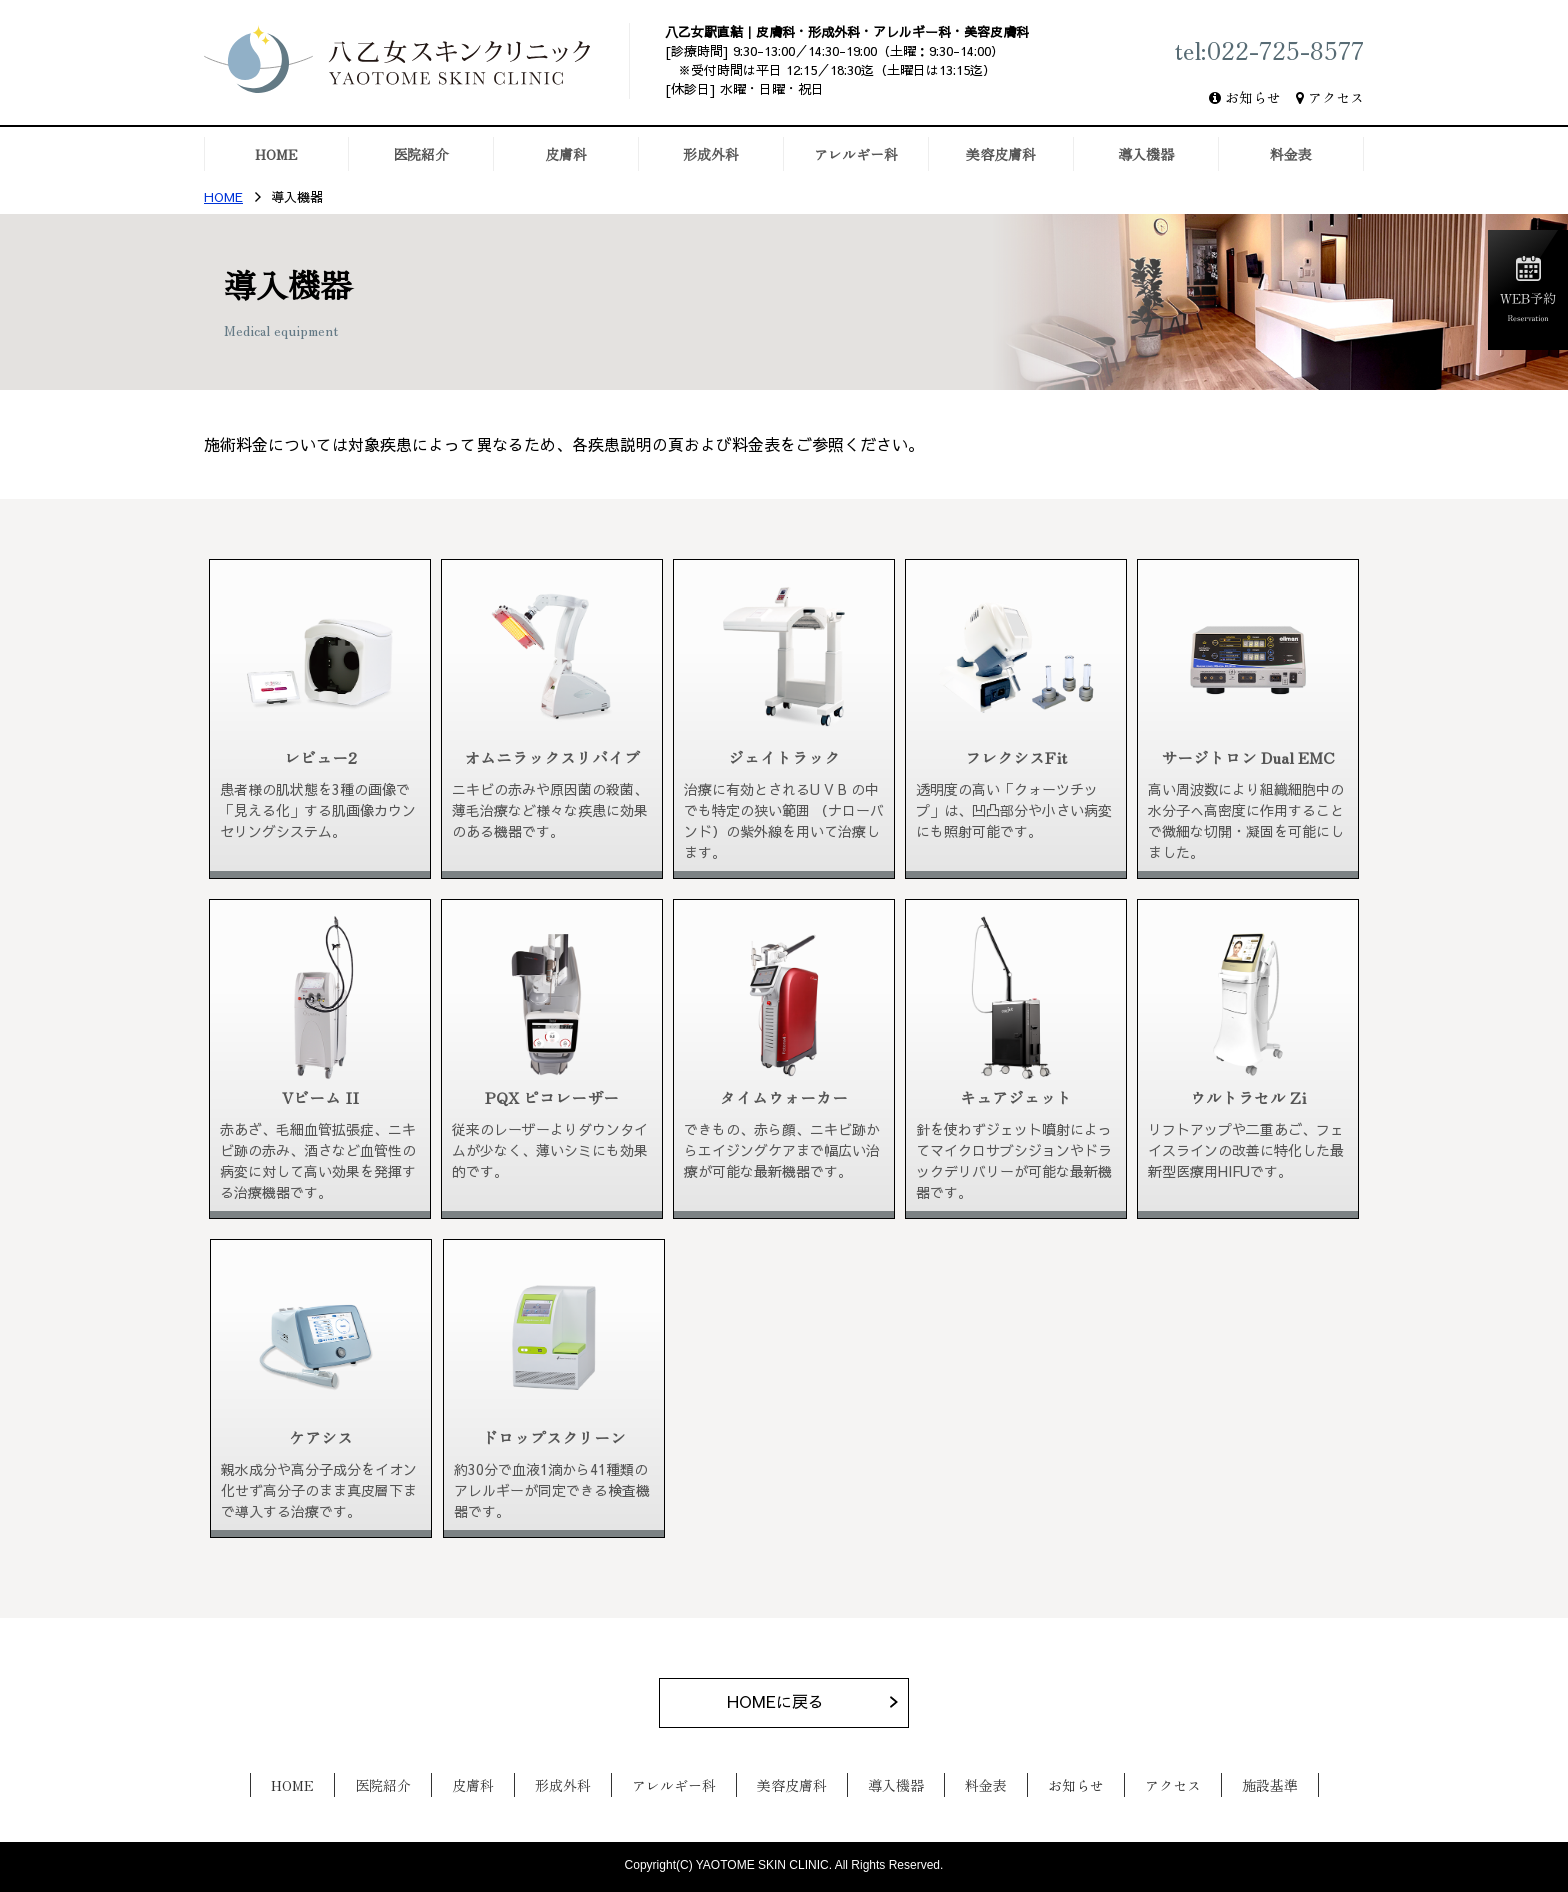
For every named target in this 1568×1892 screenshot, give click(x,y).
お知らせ (1253, 97)
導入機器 (896, 1785)
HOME (223, 197)
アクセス (1336, 97)
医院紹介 (383, 1785)
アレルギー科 (674, 1785)
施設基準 (1270, 1785)
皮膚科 (473, 1785)
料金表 (986, 1785)
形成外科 (563, 1785)
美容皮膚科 (792, 1785)
